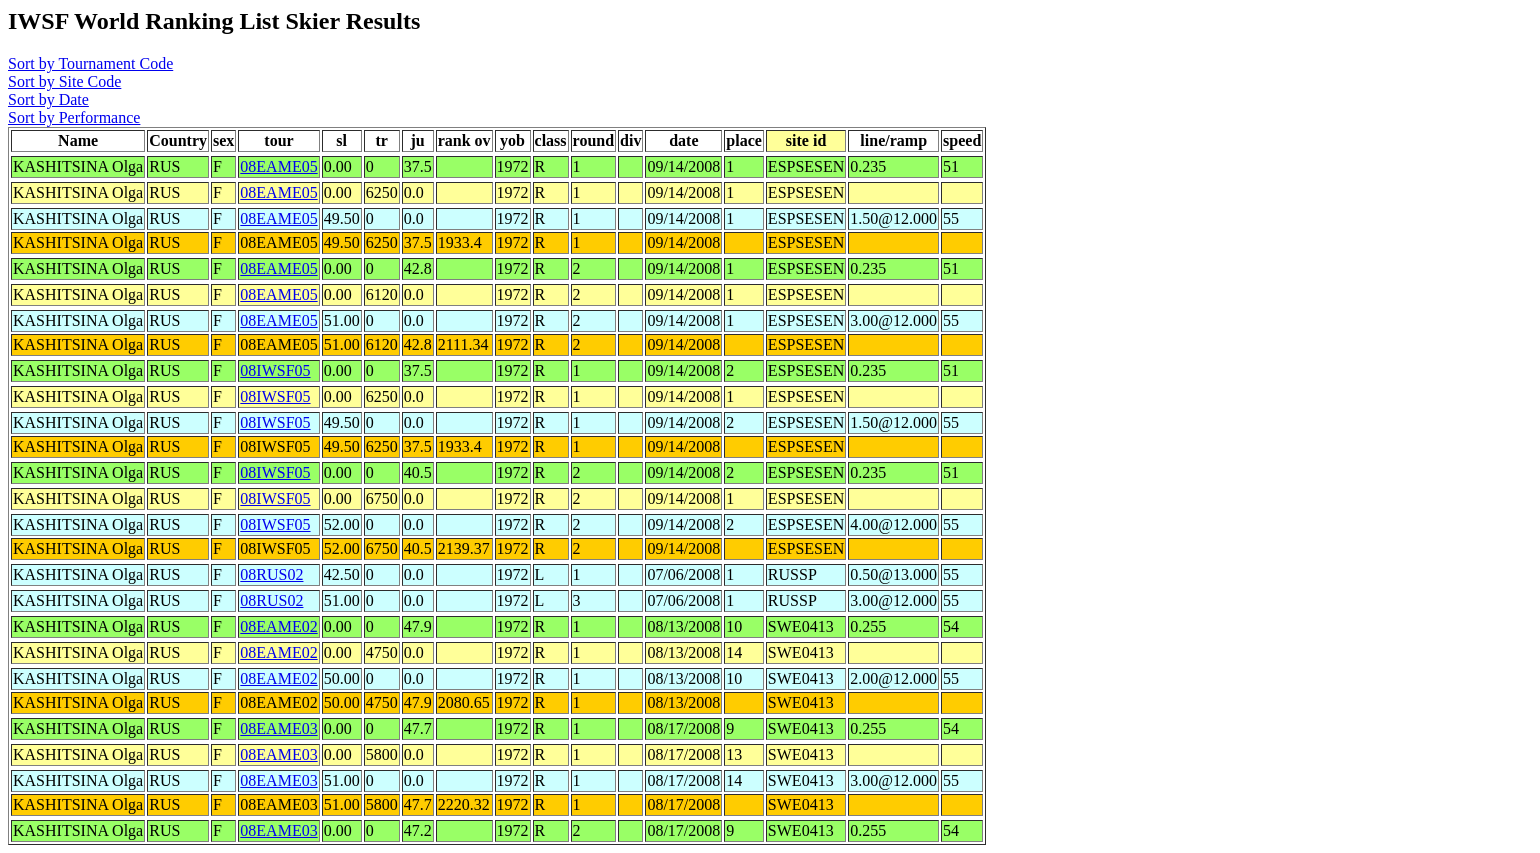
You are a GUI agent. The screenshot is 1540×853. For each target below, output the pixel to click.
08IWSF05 (275, 370)
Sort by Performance (74, 117)
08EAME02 (278, 626)
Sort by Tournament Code (90, 63)
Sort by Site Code (64, 81)
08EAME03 (278, 728)
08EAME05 (278, 166)
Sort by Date (48, 99)
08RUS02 (271, 574)
